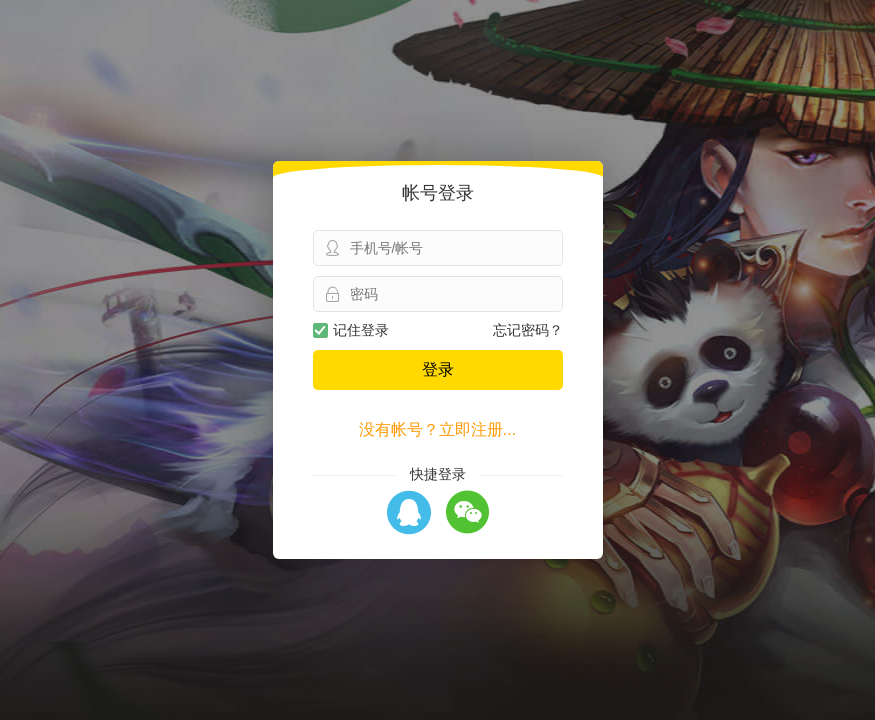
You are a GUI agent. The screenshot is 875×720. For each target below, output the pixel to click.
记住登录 (351, 330)
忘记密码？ (528, 330)
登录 (438, 369)
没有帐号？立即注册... (437, 429)
